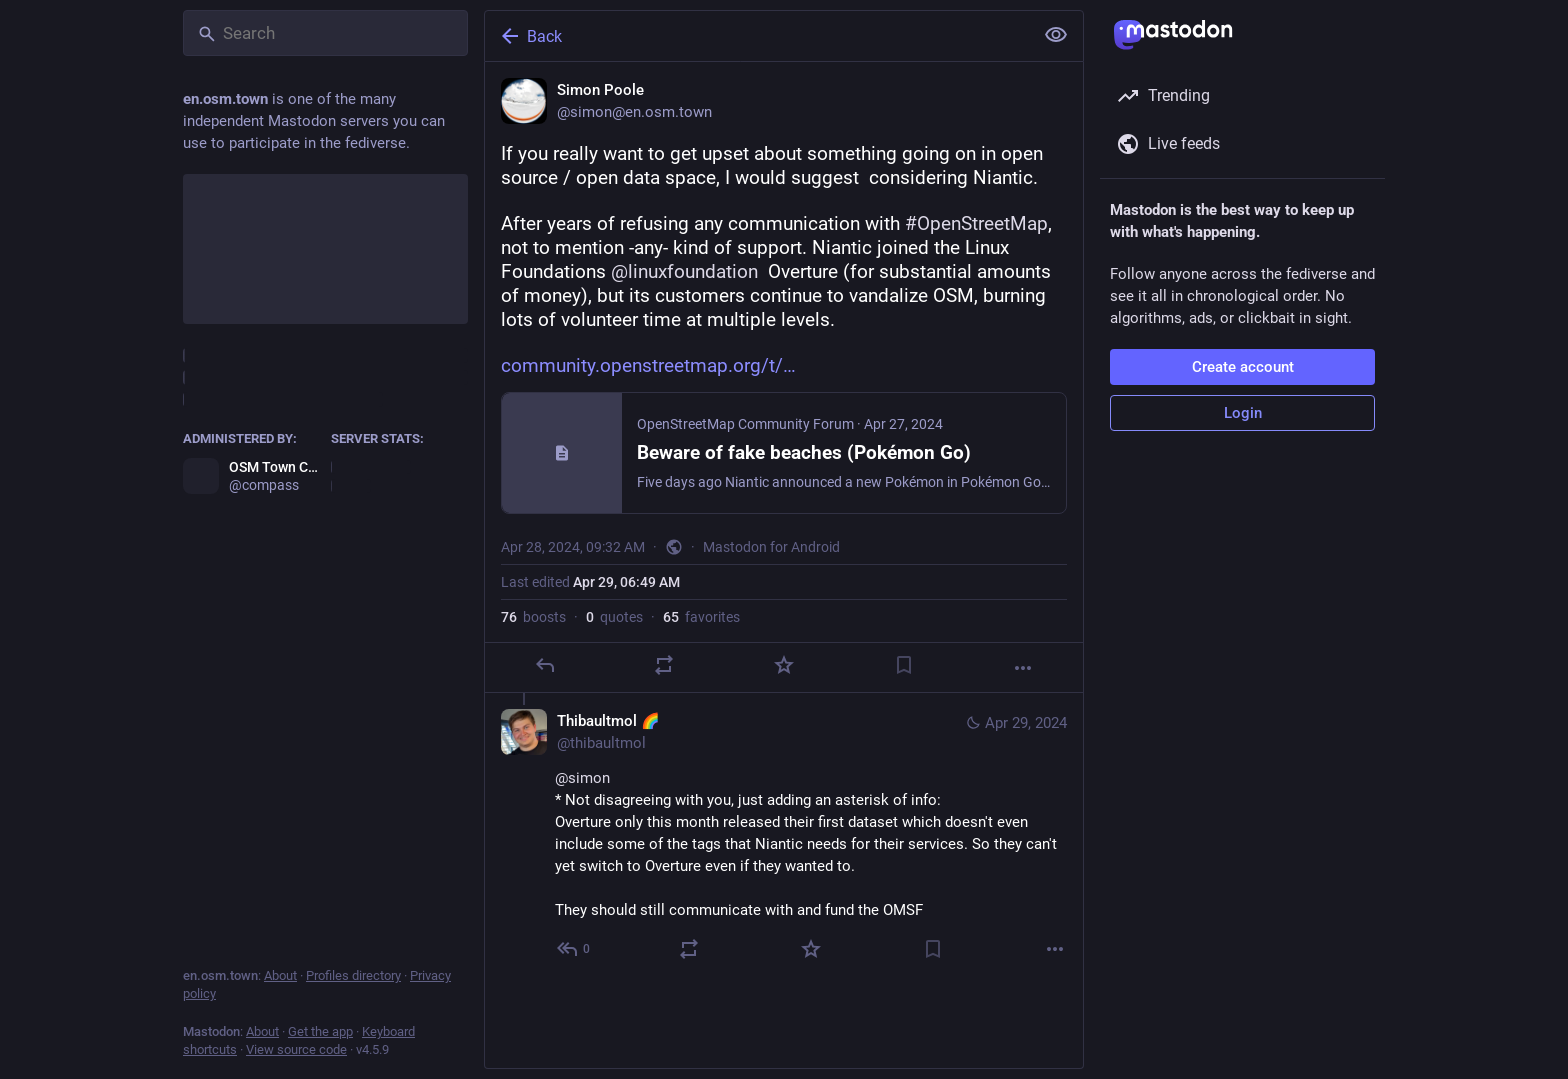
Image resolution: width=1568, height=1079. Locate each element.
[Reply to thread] (574, 949)
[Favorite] (784, 665)
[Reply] (545, 665)
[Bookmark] (904, 665)
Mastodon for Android (771, 547)
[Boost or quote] (664, 665)
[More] (1023, 668)
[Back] (757, 36)
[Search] (325, 33)
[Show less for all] (1056, 35)
